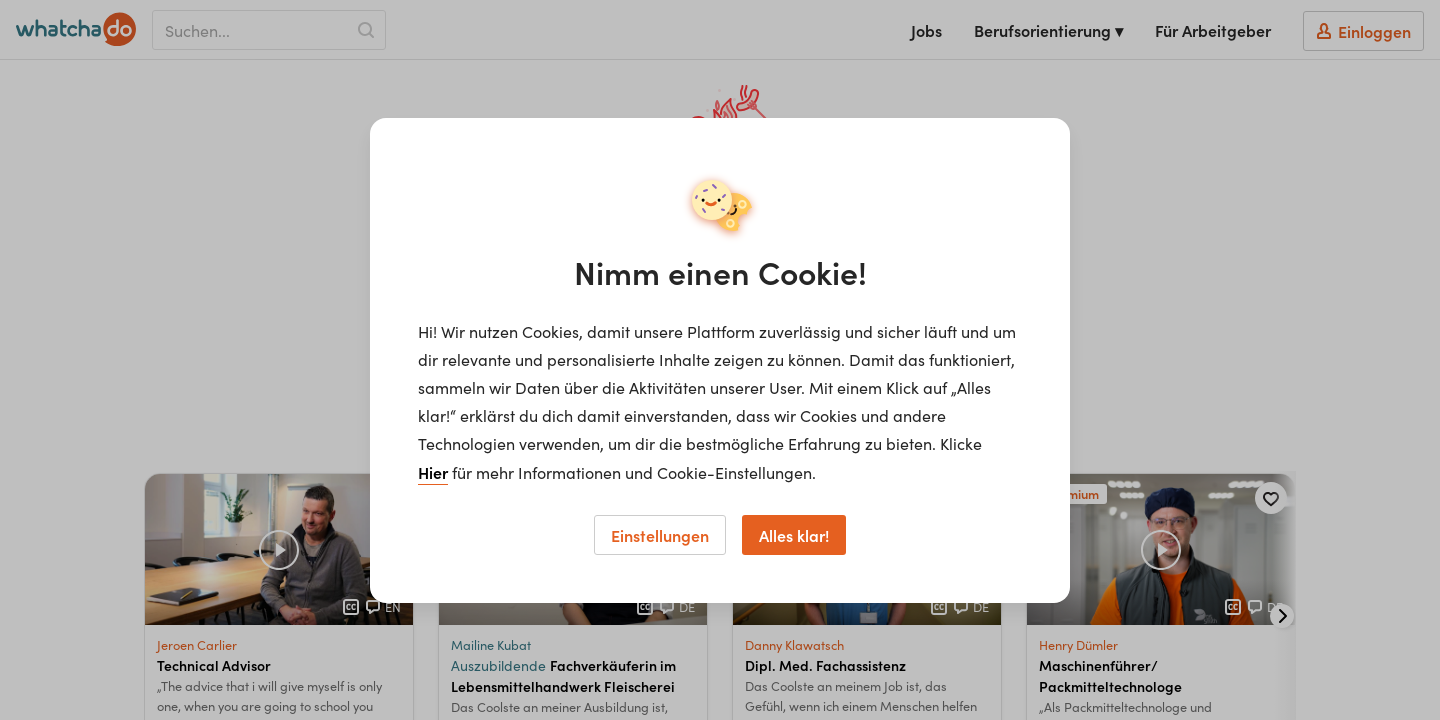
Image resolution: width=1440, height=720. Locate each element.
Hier (433, 472)
